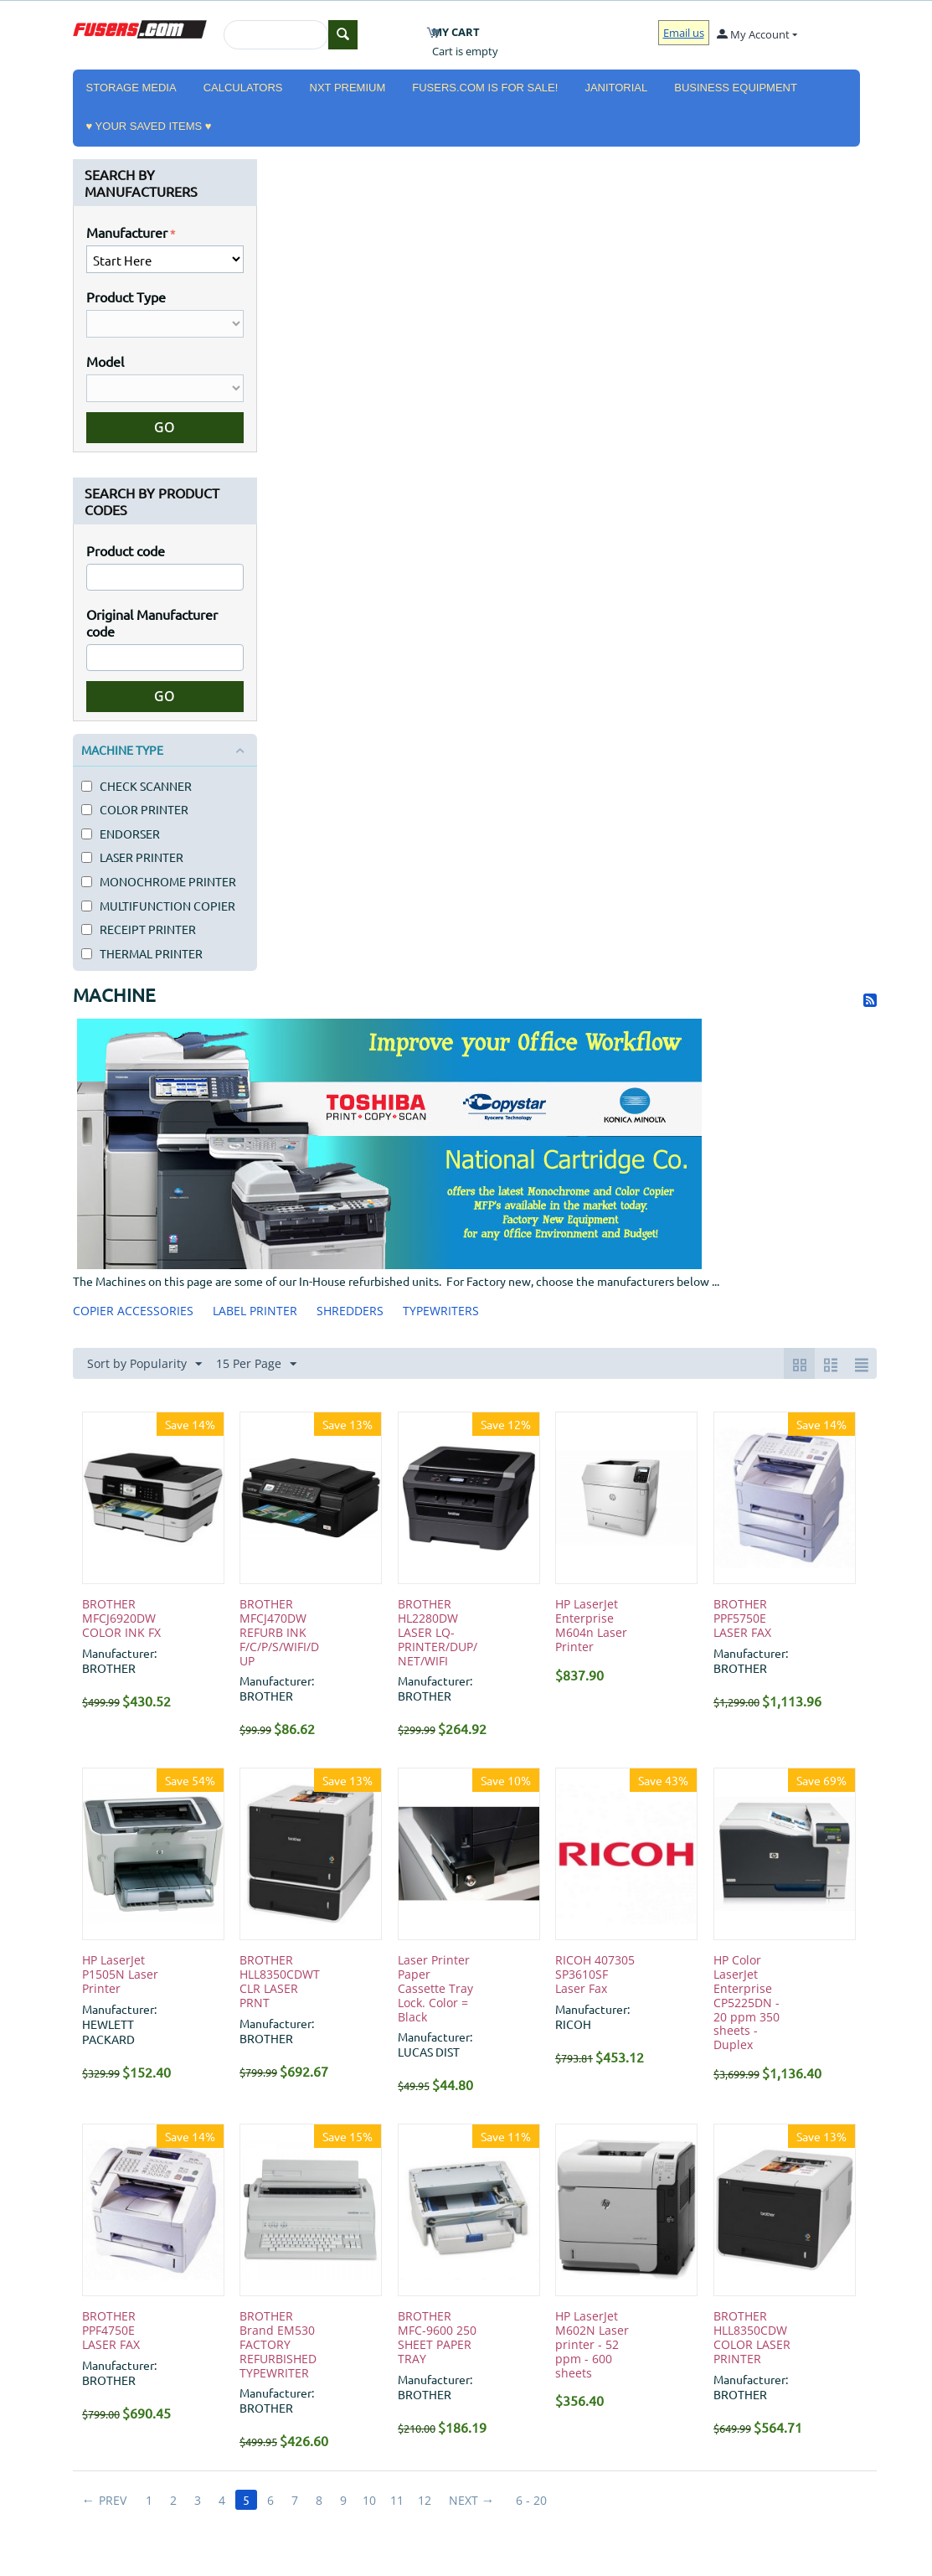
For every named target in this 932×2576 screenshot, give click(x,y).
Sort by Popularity (144, 1364)
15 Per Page (256, 1364)
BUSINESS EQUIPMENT (735, 87)
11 (397, 2500)
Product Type (126, 296)
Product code (125, 550)
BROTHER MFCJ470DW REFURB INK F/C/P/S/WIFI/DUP (279, 1633)
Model (105, 361)
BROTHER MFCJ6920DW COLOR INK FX (121, 1618)
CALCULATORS (243, 87)
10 (369, 2500)
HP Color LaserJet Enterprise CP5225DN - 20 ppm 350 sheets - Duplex (746, 2003)
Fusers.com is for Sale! (485, 87)
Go (164, 427)
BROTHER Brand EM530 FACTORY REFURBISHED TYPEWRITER (278, 2345)
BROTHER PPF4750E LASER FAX (111, 2330)
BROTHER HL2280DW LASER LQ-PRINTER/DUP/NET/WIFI (437, 1633)
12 (424, 2500)
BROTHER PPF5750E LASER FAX (742, 1618)
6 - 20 (531, 2500)
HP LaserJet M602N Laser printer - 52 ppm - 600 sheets (592, 2345)
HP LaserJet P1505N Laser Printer (120, 1974)
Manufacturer (126, 232)
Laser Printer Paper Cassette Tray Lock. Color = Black (435, 1989)
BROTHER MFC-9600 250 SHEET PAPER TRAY (437, 2338)
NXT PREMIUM (348, 87)
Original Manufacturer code (152, 622)
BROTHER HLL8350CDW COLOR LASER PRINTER (751, 2338)
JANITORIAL (615, 87)
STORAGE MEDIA (131, 87)
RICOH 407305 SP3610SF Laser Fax (595, 1974)
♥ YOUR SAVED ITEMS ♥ (149, 126)
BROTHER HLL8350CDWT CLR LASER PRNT (279, 1982)
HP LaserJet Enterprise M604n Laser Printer (591, 1626)
